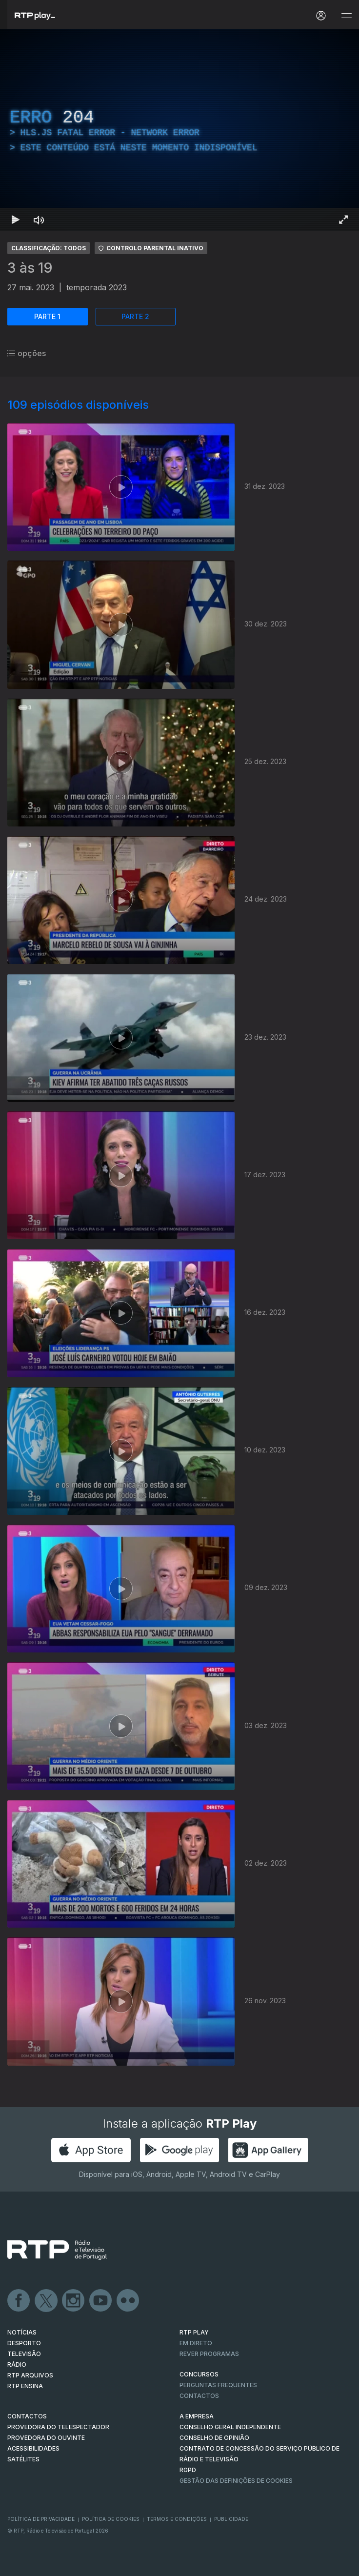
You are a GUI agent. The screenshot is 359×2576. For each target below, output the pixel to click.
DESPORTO (24, 2343)
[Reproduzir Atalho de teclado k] (15, 219)
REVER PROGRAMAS (209, 2353)
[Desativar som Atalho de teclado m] (39, 219)
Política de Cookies (111, 2519)
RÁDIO (16, 2364)
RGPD (188, 2470)
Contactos (199, 2395)
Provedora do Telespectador (58, 2427)
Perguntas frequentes (218, 2385)
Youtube (101, 2301)
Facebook (19, 2301)
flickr (128, 2301)
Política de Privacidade (41, 2519)
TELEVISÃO (24, 2353)
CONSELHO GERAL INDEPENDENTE (230, 2427)
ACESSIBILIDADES (33, 2448)
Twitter (46, 2301)
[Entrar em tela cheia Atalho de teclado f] (343, 219)
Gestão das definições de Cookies (236, 2480)
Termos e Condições (177, 2519)
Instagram (73, 2301)
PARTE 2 (135, 316)
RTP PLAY (194, 2332)
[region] (179, 130)
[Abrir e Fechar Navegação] (346, 16)
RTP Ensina (25, 2386)
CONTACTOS (27, 2416)
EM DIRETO (196, 2343)
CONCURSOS (199, 2374)
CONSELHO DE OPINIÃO (214, 2437)
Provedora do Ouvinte (46, 2437)
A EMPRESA (197, 2416)
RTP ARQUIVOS (30, 2375)
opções (26, 353)
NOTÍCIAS (22, 2332)
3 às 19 (30, 268)
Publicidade (231, 2519)
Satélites (23, 2459)
